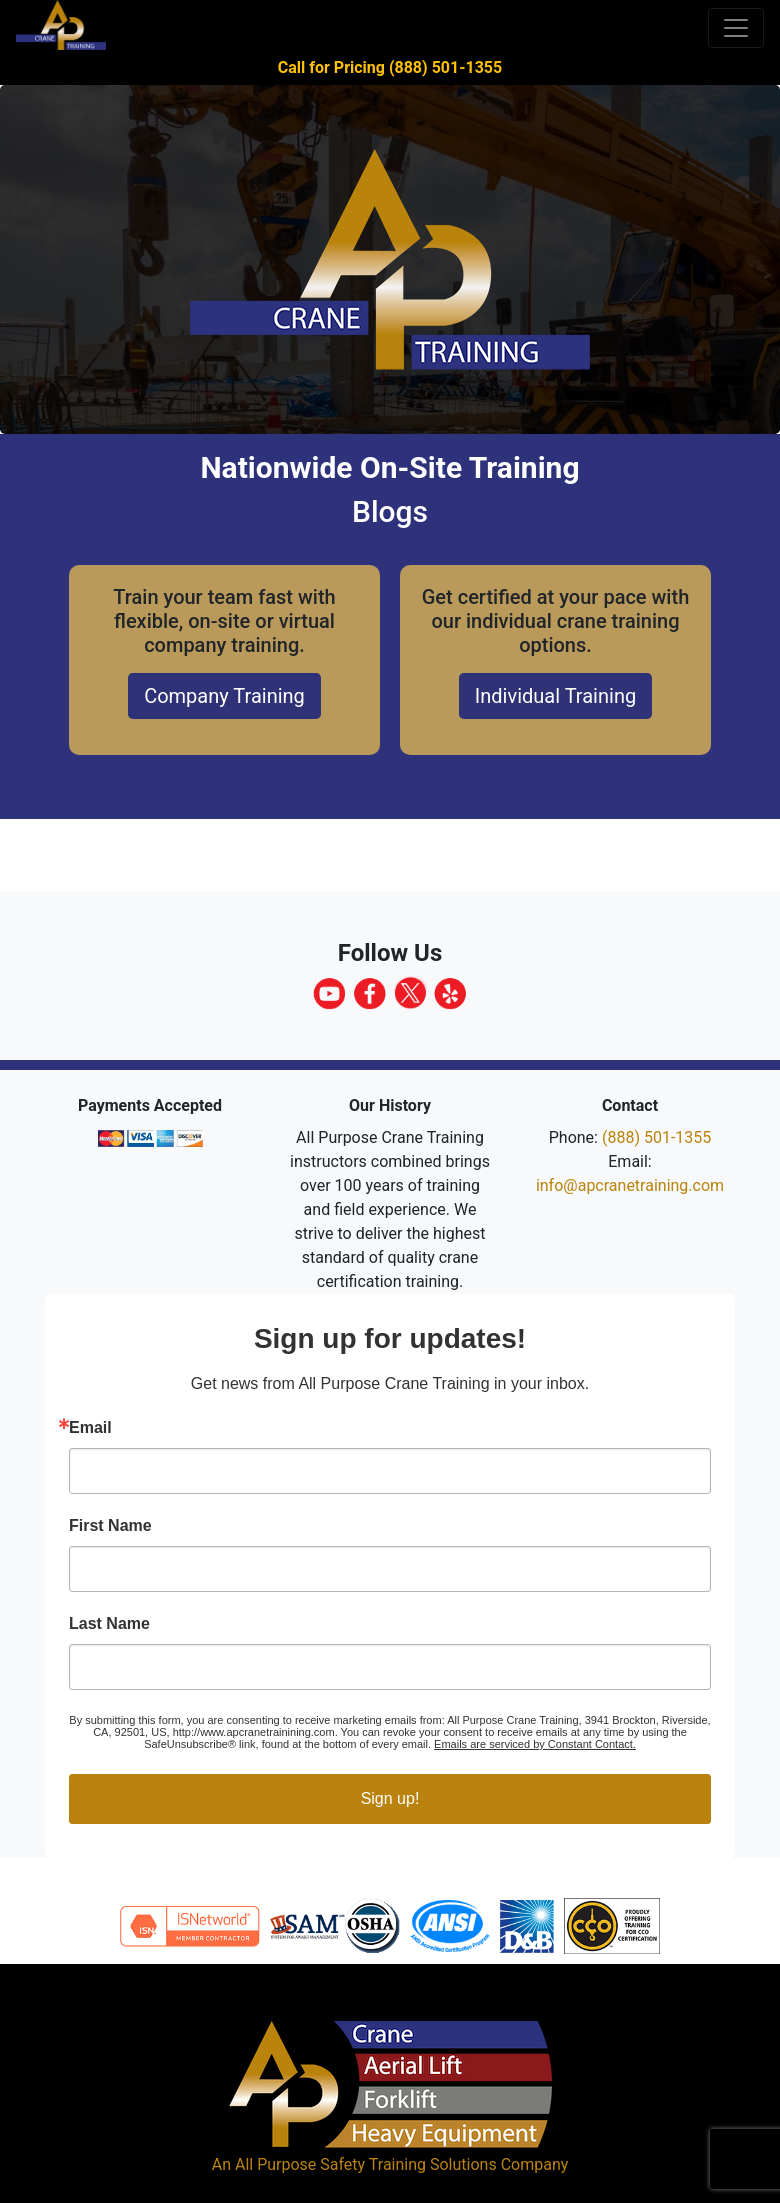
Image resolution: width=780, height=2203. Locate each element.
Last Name (109, 1624)
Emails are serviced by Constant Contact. (535, 1744)
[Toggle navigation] (736, 28)
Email (90, 1428)
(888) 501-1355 (656, 1137)
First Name (110, 1526)
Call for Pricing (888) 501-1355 (390, 67)
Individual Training (555, 696)
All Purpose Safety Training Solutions (366, 2164)
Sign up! (390, 1798)
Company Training (224, 696)
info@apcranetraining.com (630, 1185)
